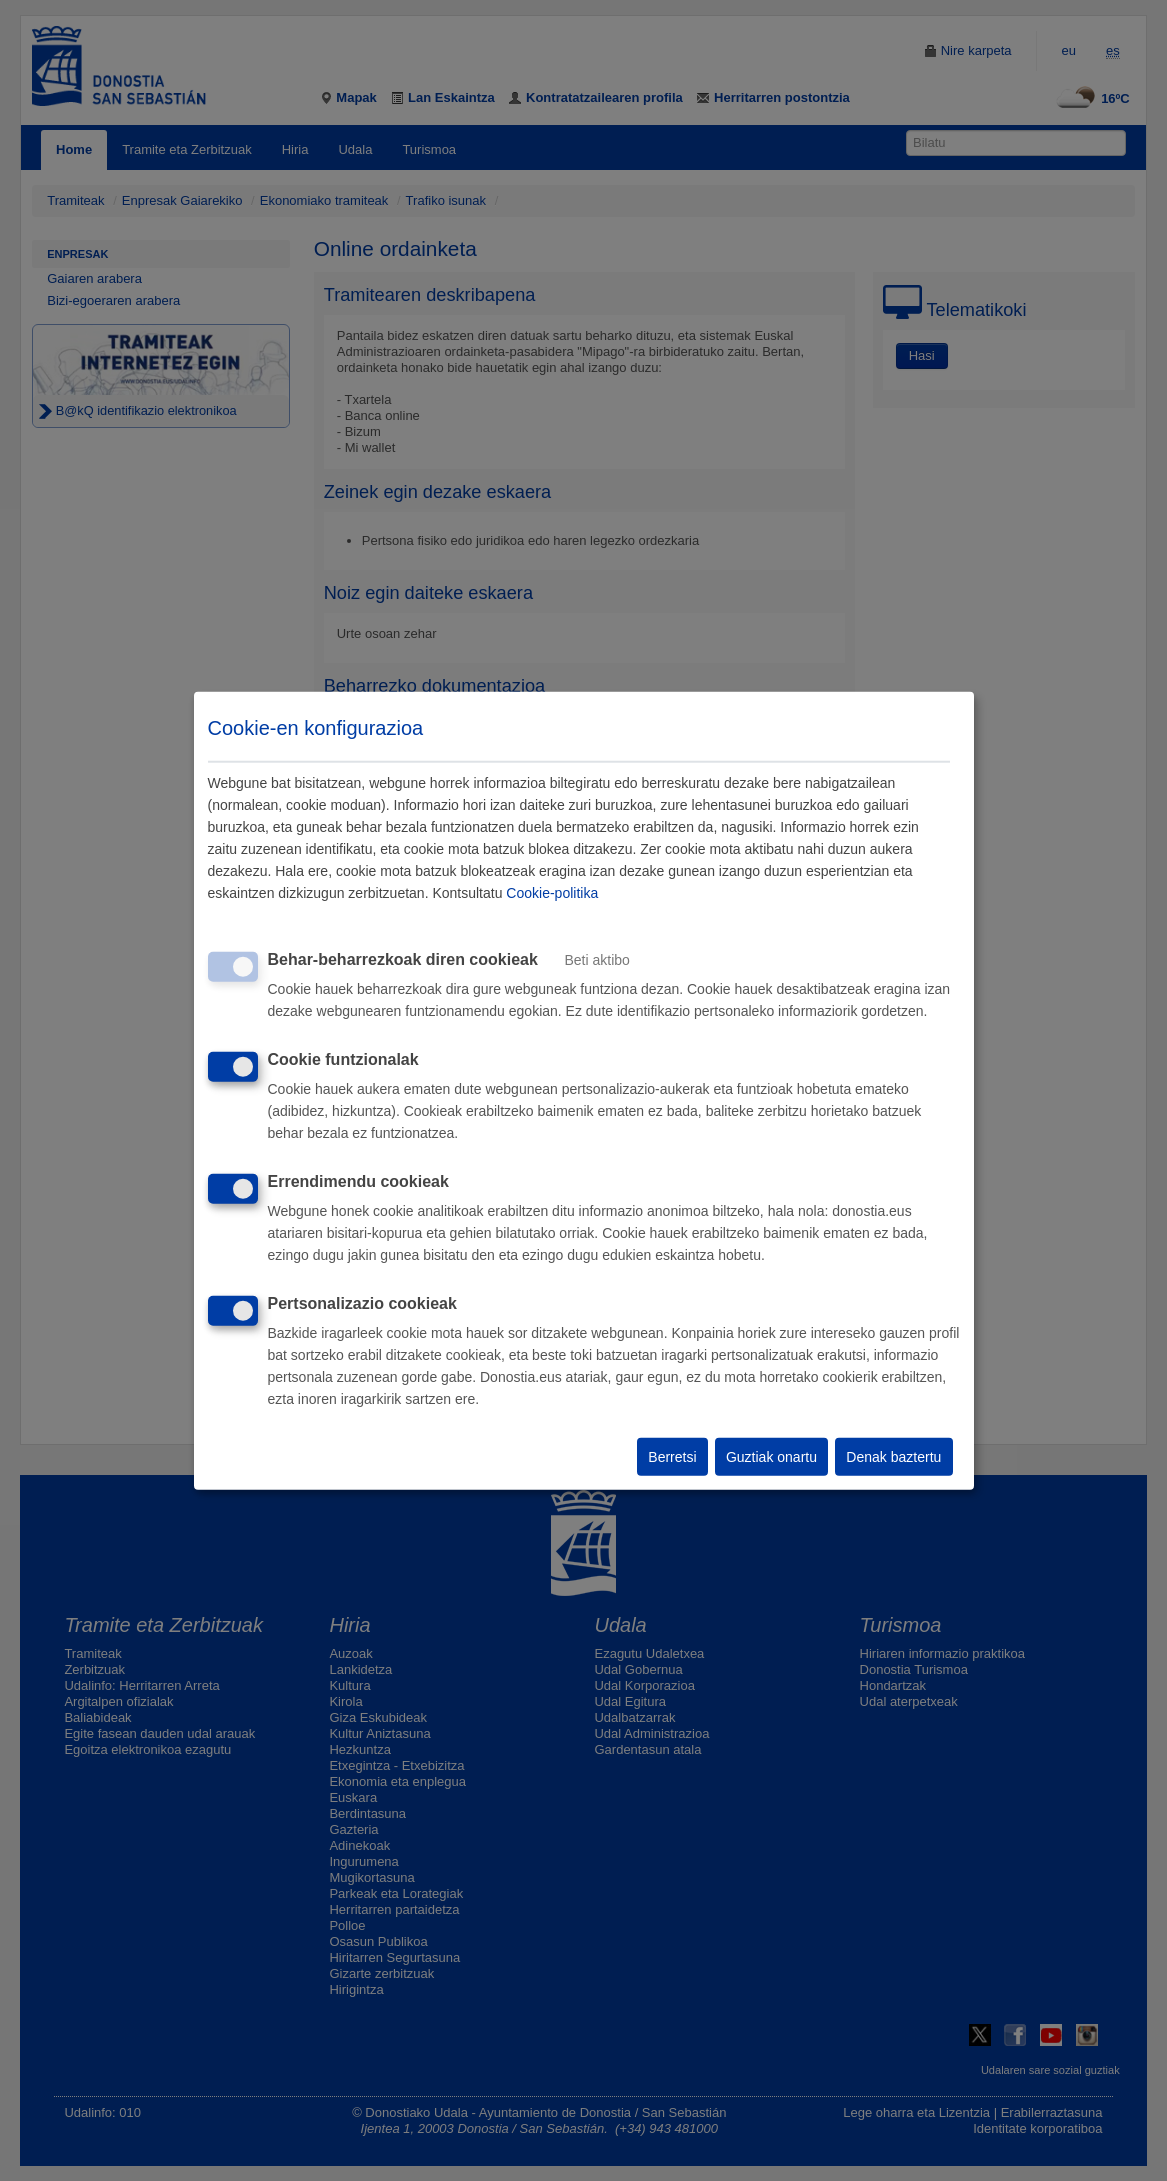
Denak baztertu (893, 1457)
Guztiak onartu (771, 1457)
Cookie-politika (552, 893)
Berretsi (672, 1457)
